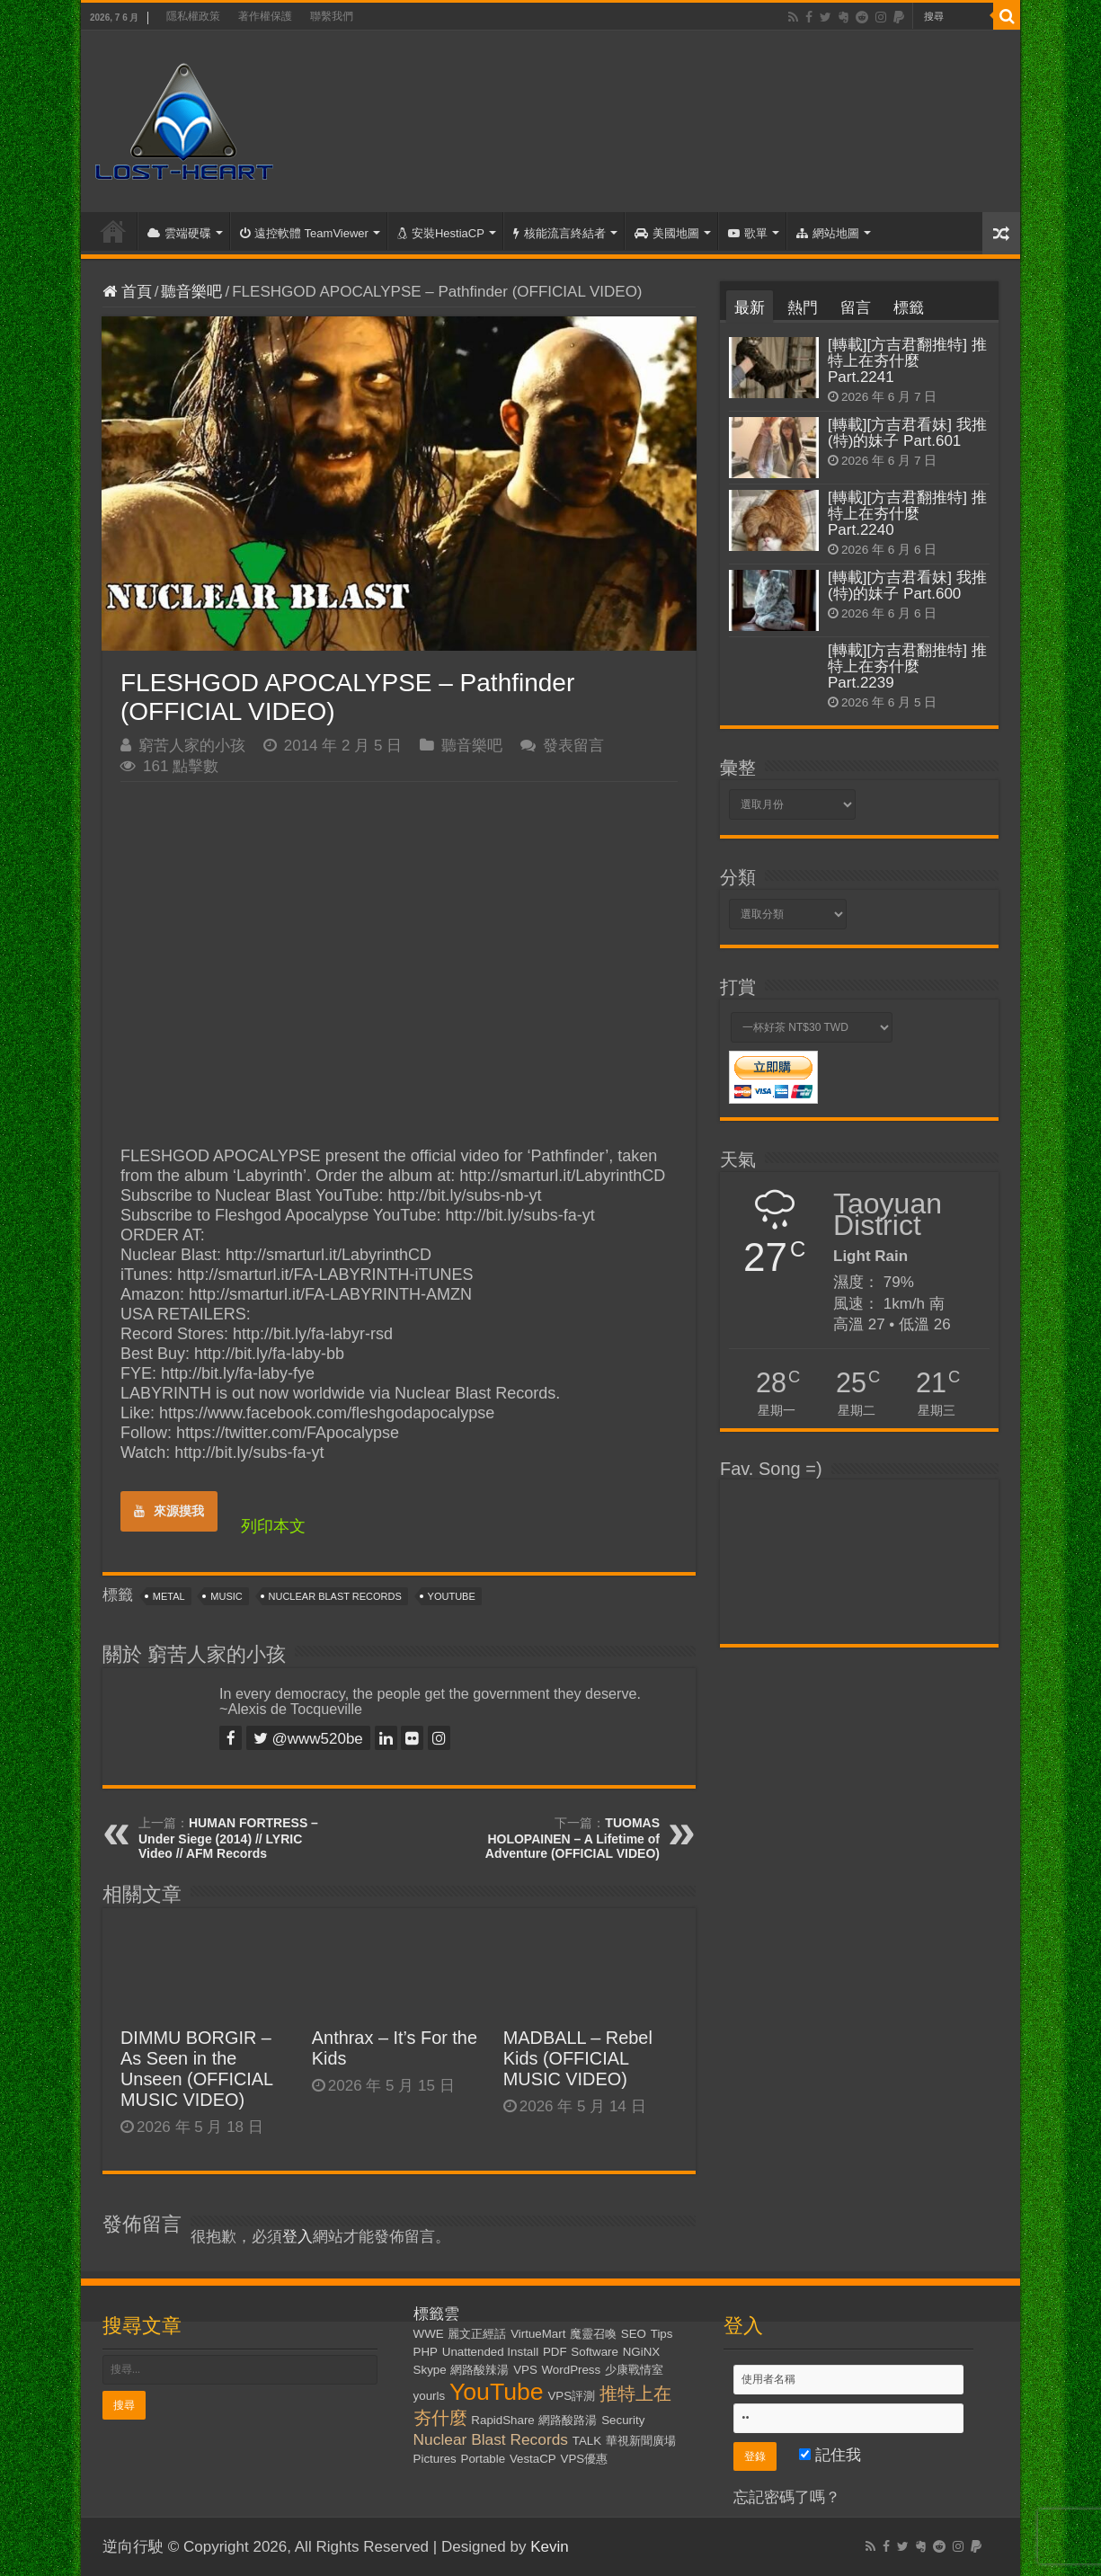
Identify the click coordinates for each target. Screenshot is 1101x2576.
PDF (555, 2351)
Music (226, 1596)
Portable (483, 2458)
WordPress (571, 2369)
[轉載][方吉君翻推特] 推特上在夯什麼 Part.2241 (907, 361)
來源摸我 (169, 1511)
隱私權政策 (193, 16)
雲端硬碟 (179, 233)
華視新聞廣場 (641, 2440)
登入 (297, 2236)
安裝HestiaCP (440, 233)
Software (594, 2351)
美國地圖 (667, 233)
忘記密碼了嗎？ (786, 2497)
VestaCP (533, 2458)
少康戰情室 (634, 2369)
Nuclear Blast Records (335, 1596)
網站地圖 (827, 233)
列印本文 (273, 1526)
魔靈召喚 (593, 2334)
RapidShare (502, 2420)
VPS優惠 (584, 2458)
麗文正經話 (477, 2334)
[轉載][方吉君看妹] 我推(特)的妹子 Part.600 (907, 585)
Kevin (549, 2546)
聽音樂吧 (191, 291)
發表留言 (573, 745)
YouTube (451, 1596)
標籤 (908, 307)
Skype (430, 2369)
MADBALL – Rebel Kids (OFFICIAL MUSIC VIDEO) (578, 2058)
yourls (429, 2396)
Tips (662, 2334)
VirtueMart (538, 2334)
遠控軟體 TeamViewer (304, 233)
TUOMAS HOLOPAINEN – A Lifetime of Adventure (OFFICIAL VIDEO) (572, 1838)
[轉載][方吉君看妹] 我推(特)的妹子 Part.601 (907, 432)
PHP (425, 2351)
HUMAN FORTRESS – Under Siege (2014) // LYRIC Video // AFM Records (228, 1838)
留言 (855, 307)
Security (622, 2420)
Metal (169, 1596)
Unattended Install (490, 2351)
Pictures (435, 2458)
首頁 (113, 231)
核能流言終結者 (559, 233)
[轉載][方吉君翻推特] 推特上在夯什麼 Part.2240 (907, 513)
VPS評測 (571, 2396)
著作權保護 (265, 16)
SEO (633, 2334)
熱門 (802, 307)
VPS (525, 2369)
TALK (587, 2440)
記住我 (830, 2455)
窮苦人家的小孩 (191, 745)
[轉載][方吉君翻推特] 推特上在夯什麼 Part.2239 (907, 666)
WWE (428, 2334)
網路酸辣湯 (479, 2369)
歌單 (748, 233)
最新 (749, 307)
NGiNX (641, 2351)
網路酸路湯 (567, 2420)
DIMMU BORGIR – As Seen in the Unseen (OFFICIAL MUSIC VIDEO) (196, 2069)
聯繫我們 (331, 16)
